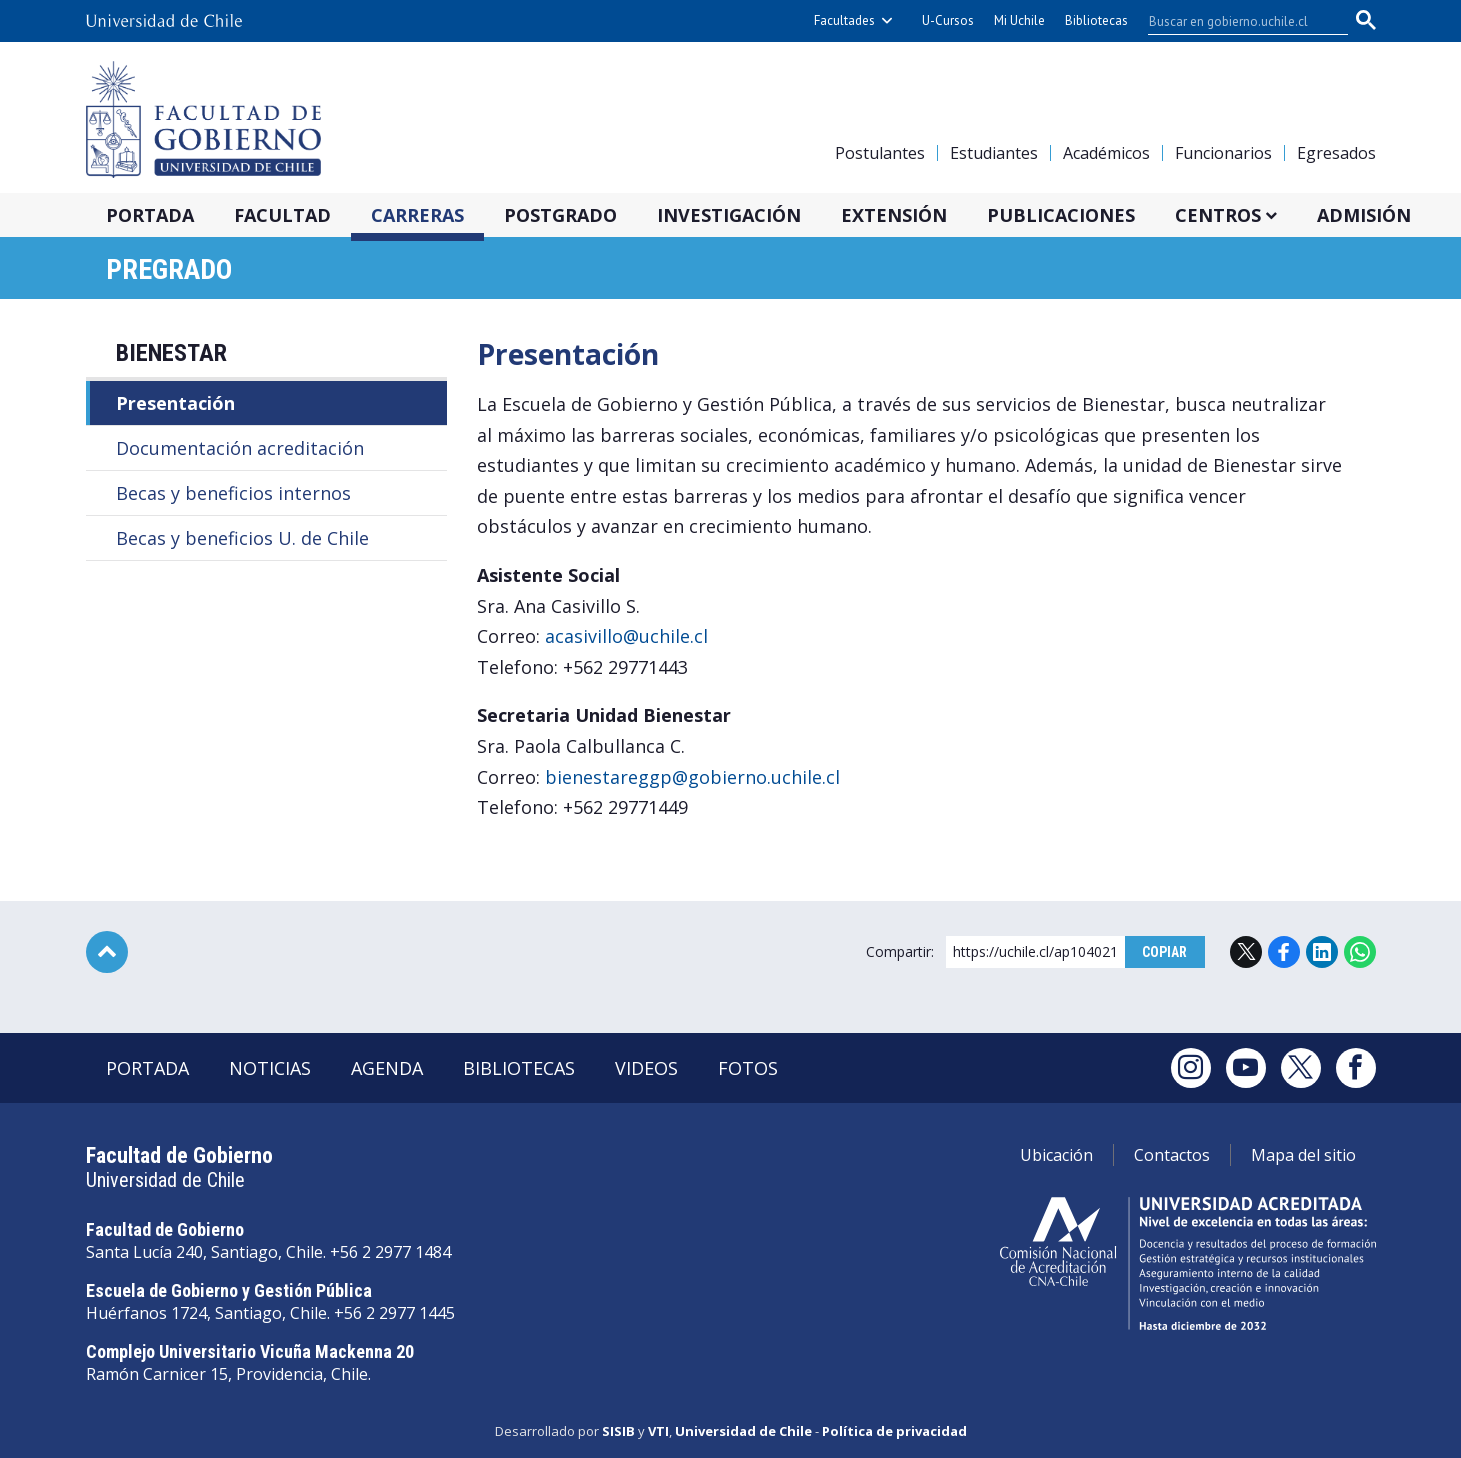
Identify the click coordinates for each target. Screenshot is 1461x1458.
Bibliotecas (1096, 20)
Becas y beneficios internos (233, 493)
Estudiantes (994, 153)
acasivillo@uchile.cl (626, 636)
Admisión (1364, 215)
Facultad (282, 215)
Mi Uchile (1019, 20)
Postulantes (880, 153)
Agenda (387, 1068)
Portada (150, 215)
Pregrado (169, 269)
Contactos (1172, 1155)
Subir (107, 952)
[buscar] (1236, 21)
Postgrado (560, 215)
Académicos (1106, 153)
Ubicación (1056, 1155)
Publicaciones (1061, 215)
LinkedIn (1322, 952)
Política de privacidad (894, 1431)
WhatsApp (1360, 952)
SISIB (618, 1431)
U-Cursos (948, 20)
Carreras (417, 215)
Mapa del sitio (1303, 1155)
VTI (658, 1431)
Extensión (894, 215)
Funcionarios (1223, 153)
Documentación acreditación (240, 448)
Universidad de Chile (743, 1431)
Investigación (729, 215)
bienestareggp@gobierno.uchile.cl (692, 777)
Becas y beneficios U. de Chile (242, 538)
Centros (1218, 215)
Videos (646, 1068)
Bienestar (171, 353)
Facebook (1284, 952)
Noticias (270, 1068)
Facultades (844, 20)
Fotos (748, 1068)
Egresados (1336, 153)
